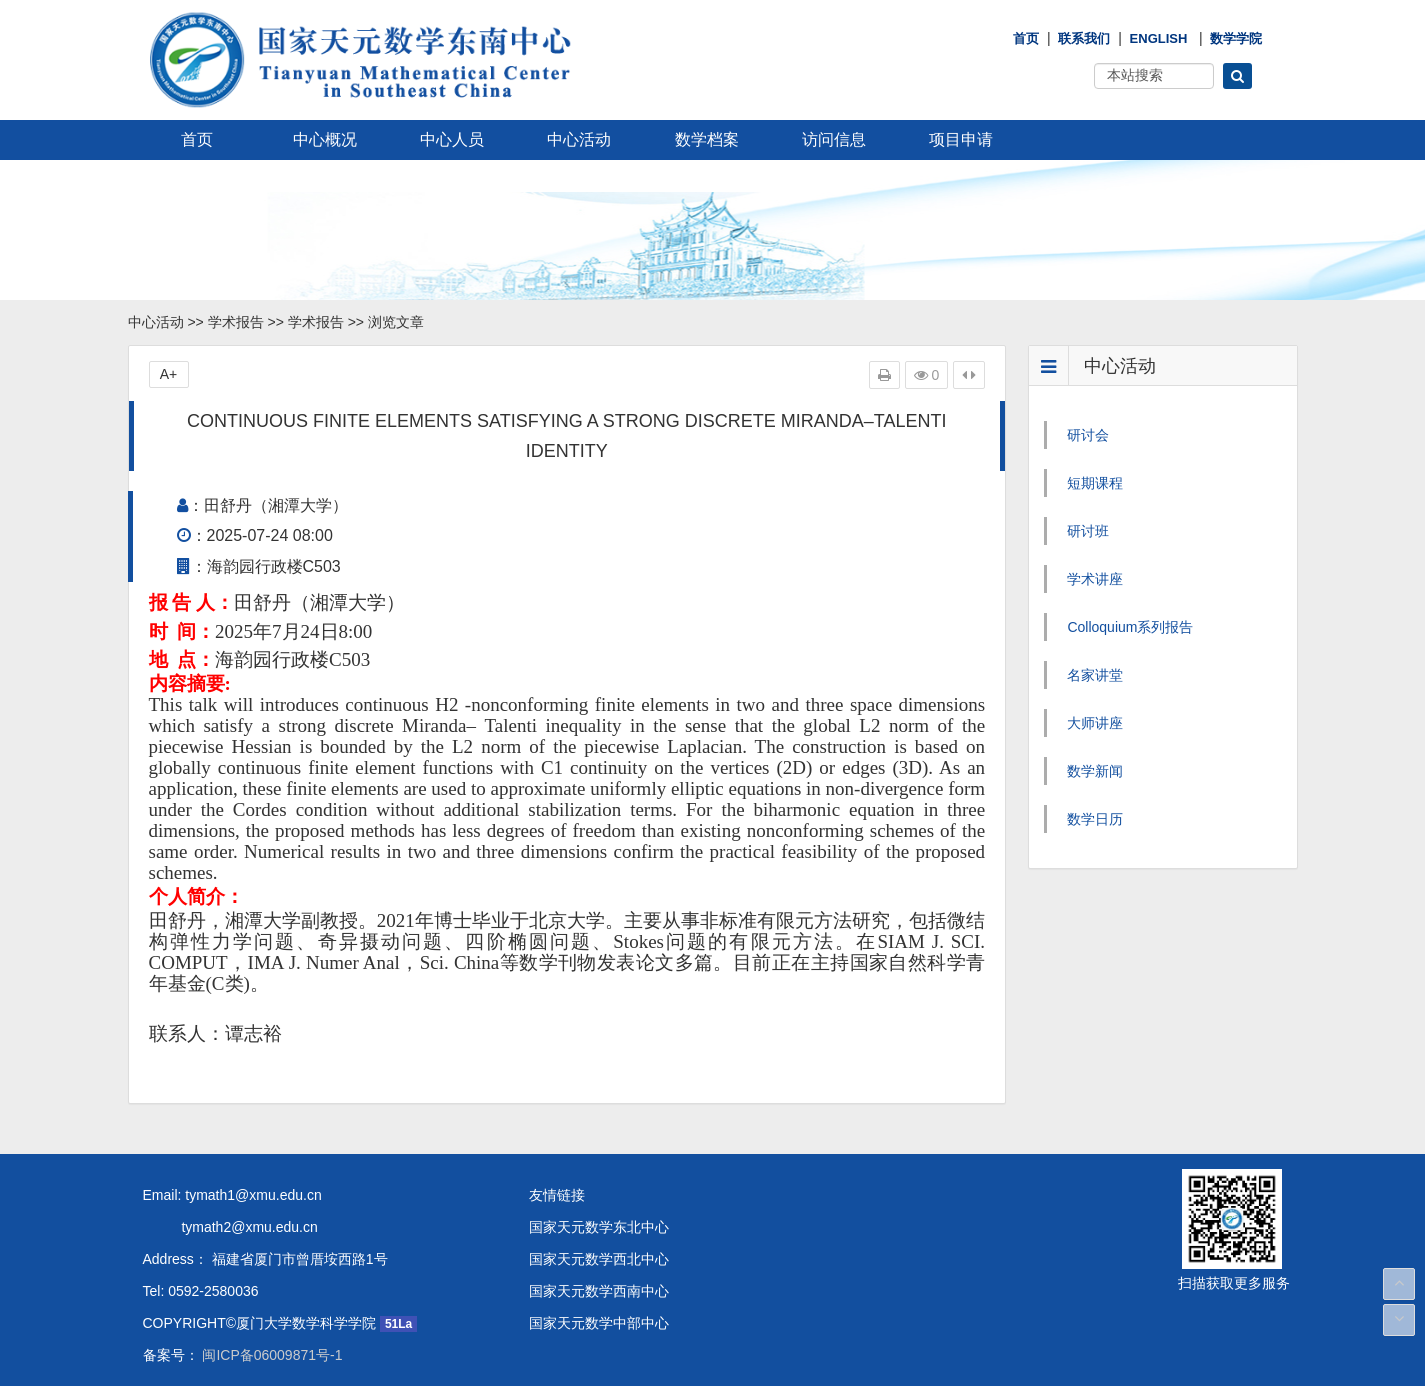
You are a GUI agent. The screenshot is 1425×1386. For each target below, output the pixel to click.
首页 (1026, 38)
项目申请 (961, 139)
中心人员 (452, 139)
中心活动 (579, 139)
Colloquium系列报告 (1130, 627)
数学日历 (1095, 819)
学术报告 (236, 322)
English (1159, 38)
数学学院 (1236, 38)
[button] (1237, 76)
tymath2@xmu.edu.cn (230, 1227)
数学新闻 (1095, 771)
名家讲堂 (1095, 675)
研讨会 (1088, 435)
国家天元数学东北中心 (599, 1227)
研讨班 (1088, 531)
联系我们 (1084, 38)
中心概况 (325, 139)
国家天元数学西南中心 (599, 1291)
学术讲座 (1095, 579)
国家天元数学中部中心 (599, 1323)
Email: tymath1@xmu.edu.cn (232, 1195)
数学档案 (707, 139)
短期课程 (1095, 483)
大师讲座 (1095, 723)
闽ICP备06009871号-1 (271, 1355)
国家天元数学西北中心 (599, 1259)
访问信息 (834, 139)
